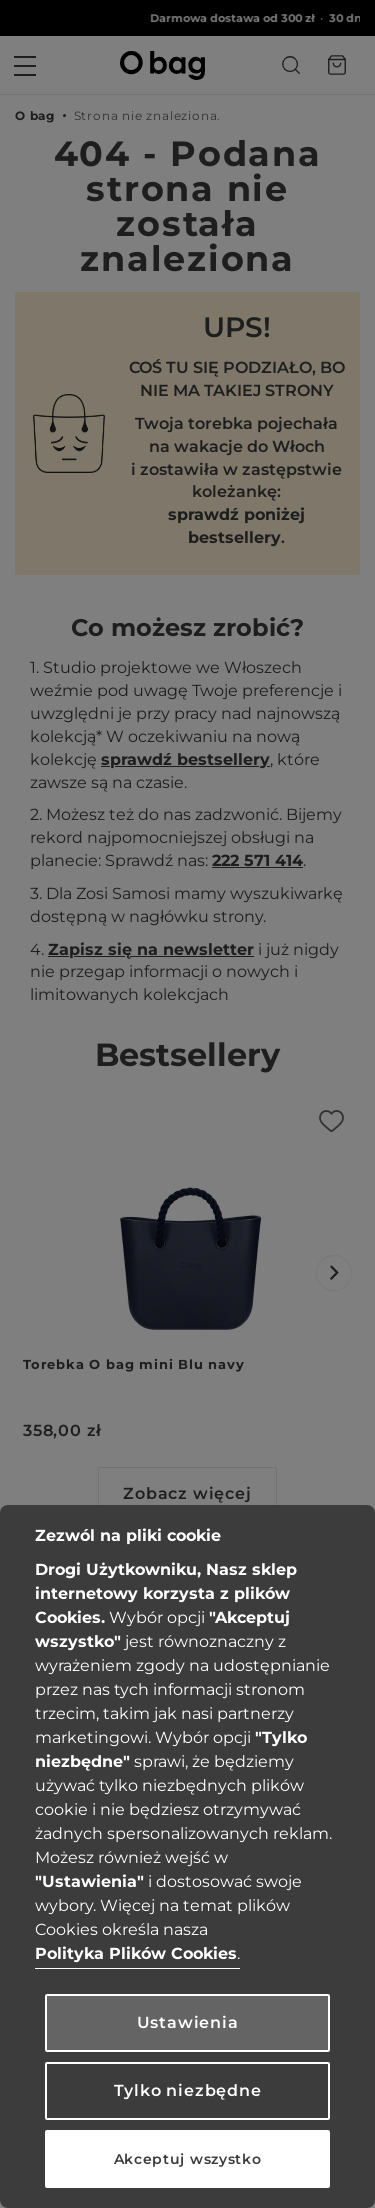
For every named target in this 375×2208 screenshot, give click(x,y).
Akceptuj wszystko (188, 2159)
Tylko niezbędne (188, 2090)
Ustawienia (188, 2022)
